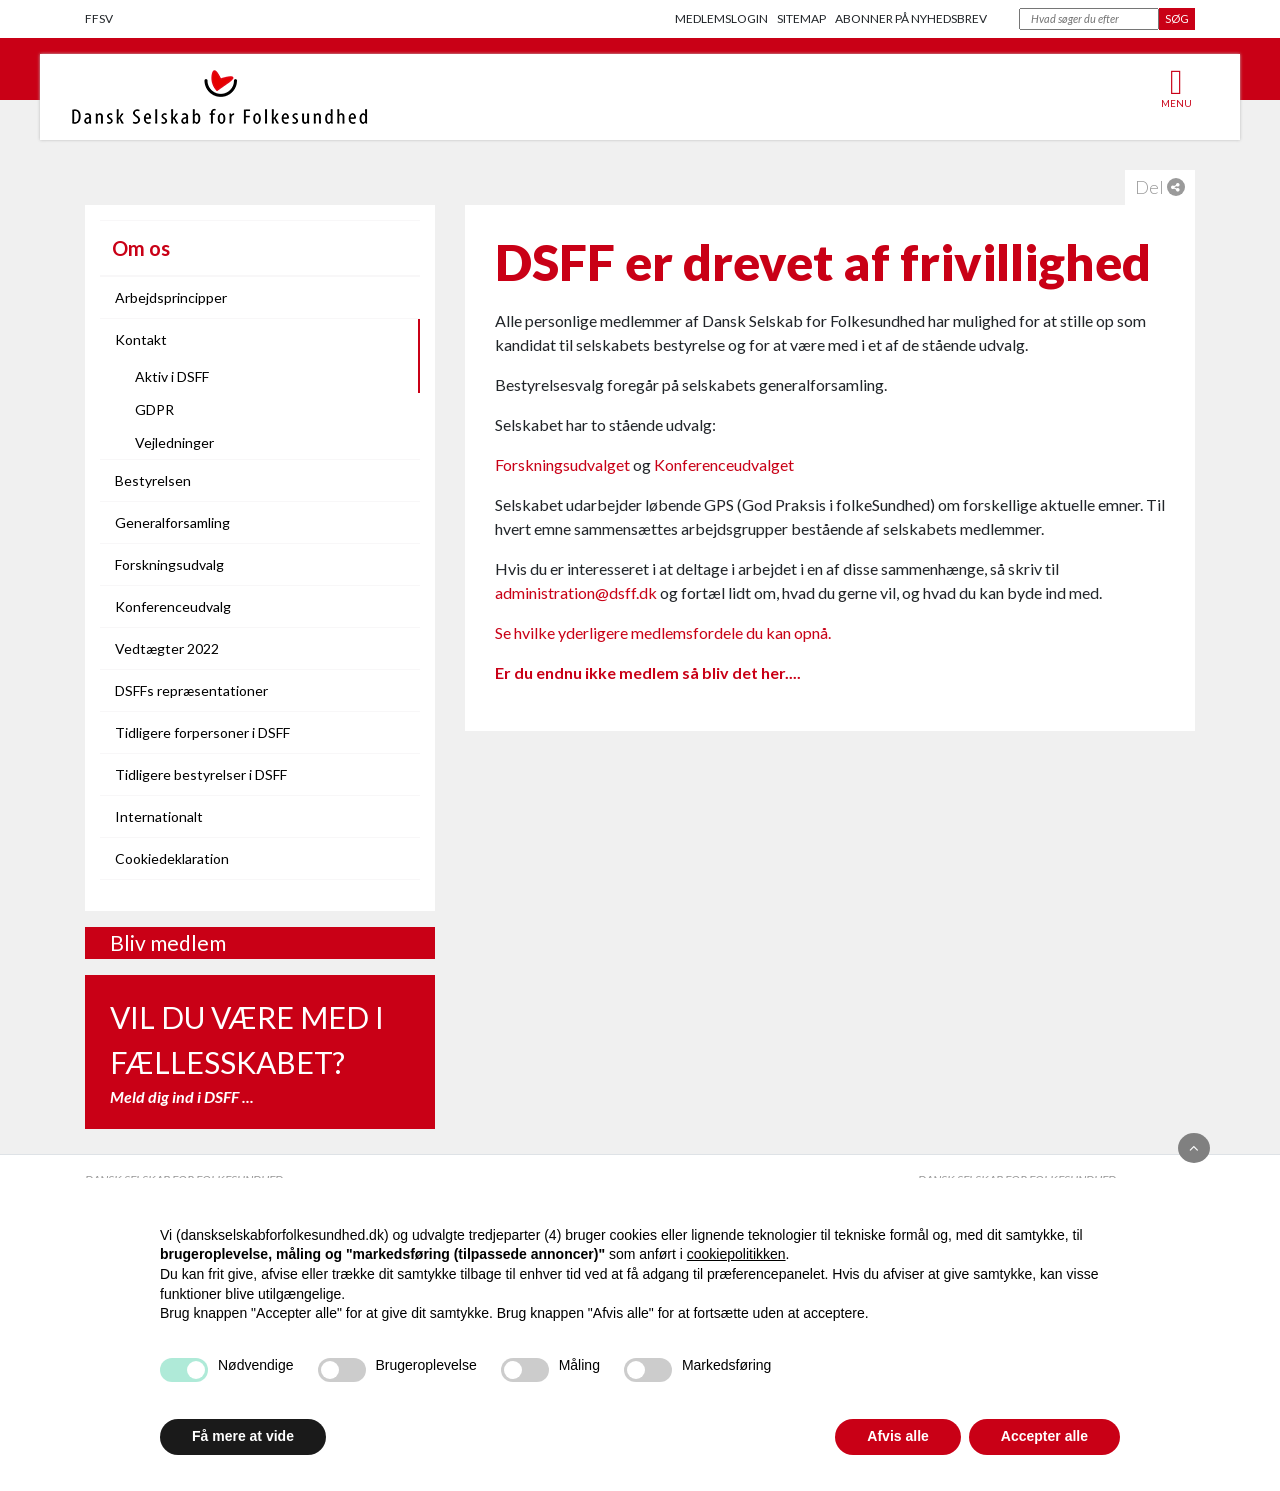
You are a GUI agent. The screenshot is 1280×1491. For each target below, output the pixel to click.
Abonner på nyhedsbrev (911, 18)
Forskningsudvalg (169, 564)
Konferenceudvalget (724, 464)
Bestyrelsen (153, 480)
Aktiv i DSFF (172, 376)
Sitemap (801, 18)
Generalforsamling (172, 522)
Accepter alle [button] (1044, 1436)
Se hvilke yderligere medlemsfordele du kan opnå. (663, 632)
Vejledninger (174, 442)
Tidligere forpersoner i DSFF (202, 732)
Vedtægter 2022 (167, 648)
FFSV (99, 18)
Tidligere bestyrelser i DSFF (201, 774)
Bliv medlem (168, 942)
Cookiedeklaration (172, 858)
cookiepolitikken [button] (736, 1254)
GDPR (154, 409)
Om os (141, 248)
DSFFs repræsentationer (191, 690)
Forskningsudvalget (562, 464)
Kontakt (141, 339)
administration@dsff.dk (576, 592)
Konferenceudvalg (173, 606)
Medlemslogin (721, 18)
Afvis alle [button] (897, 1436)
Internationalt (159, 816)
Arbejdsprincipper (171, 297)
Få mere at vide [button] (243, 1436)
